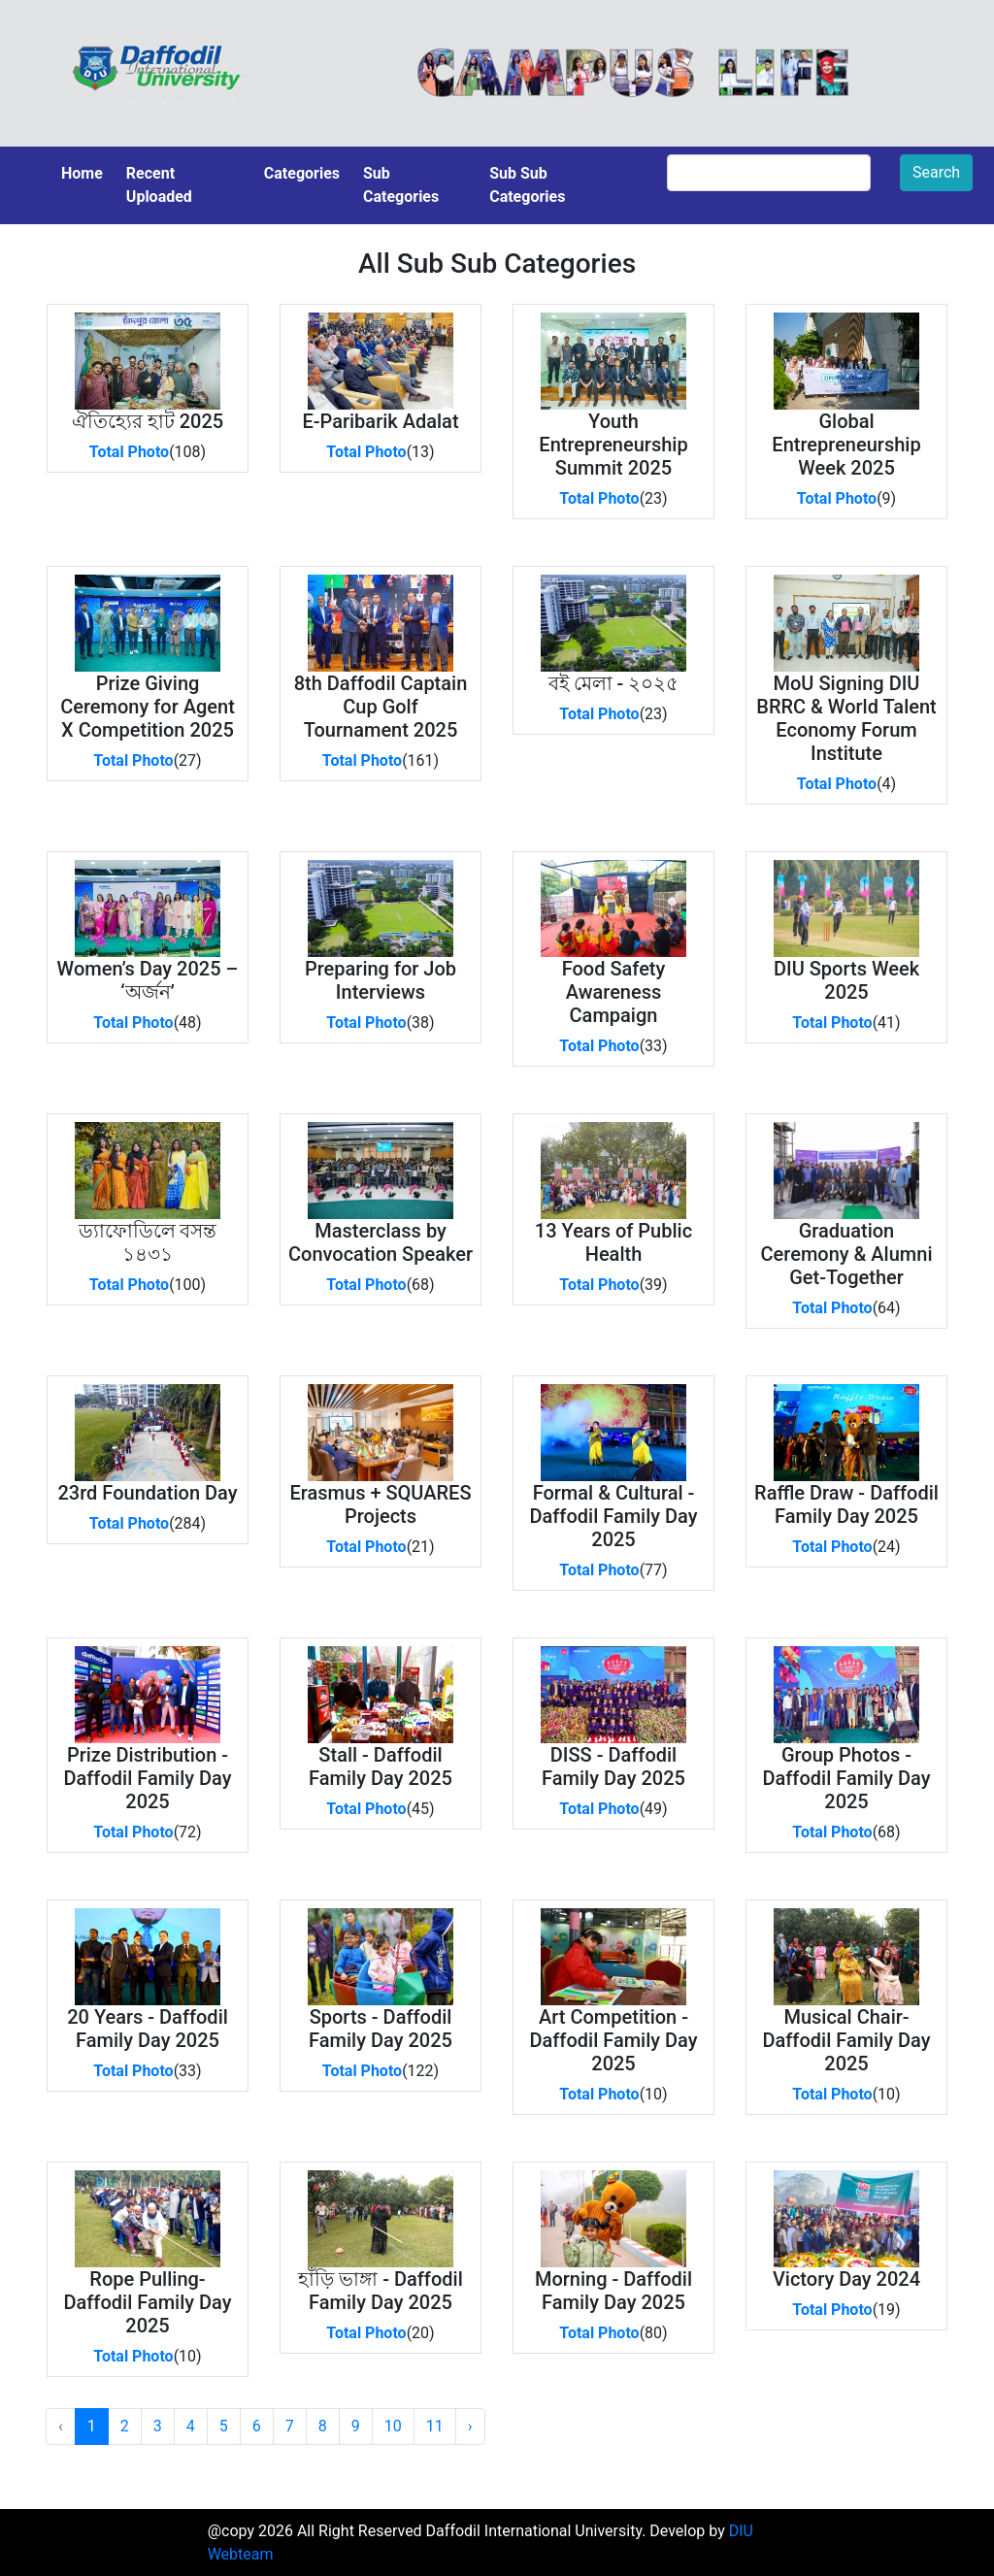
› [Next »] (470, 2426)
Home (82, 173)
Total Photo (129, 452)
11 (435, 2426)
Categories (302, 173)
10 (393, 2426)
